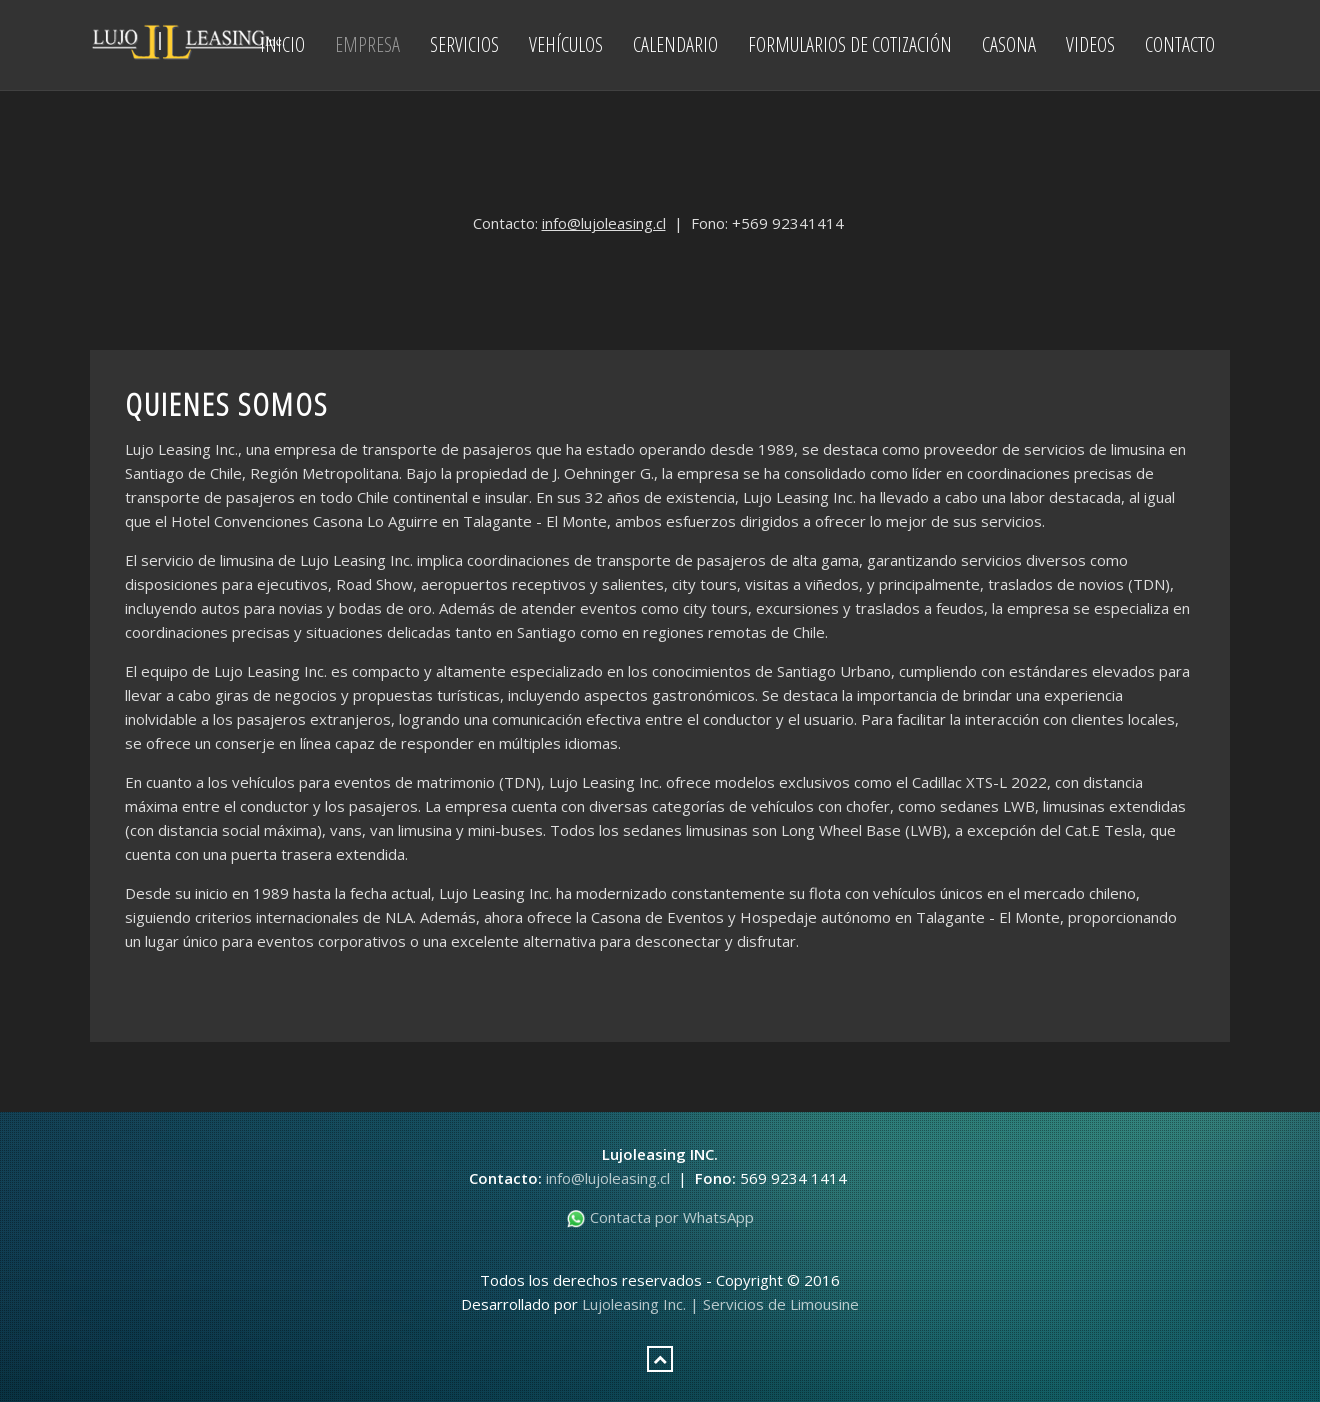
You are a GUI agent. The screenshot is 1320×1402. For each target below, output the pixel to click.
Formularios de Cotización (850, 44)
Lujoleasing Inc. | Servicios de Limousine (720, 1304)
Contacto (1180, 44)
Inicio (282, 44)
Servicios (464, 44)
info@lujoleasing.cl (604, 223)
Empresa (367, 44)
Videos (1090, 44)
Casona (1009, 44)
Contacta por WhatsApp (660, 1217)
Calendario (675, 44)
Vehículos (566, 44)
